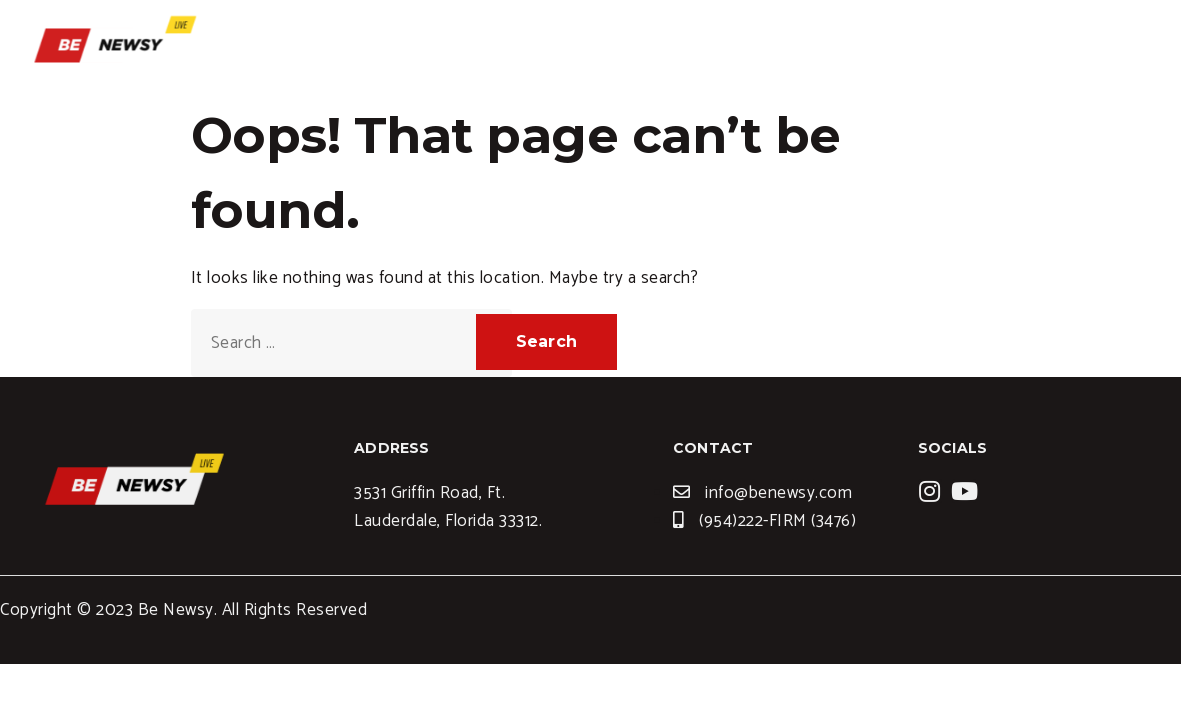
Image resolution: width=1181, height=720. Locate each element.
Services (790, 45)
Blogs (886, 45)
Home (695, 45)
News (968, 45)
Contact (1062, 45)
